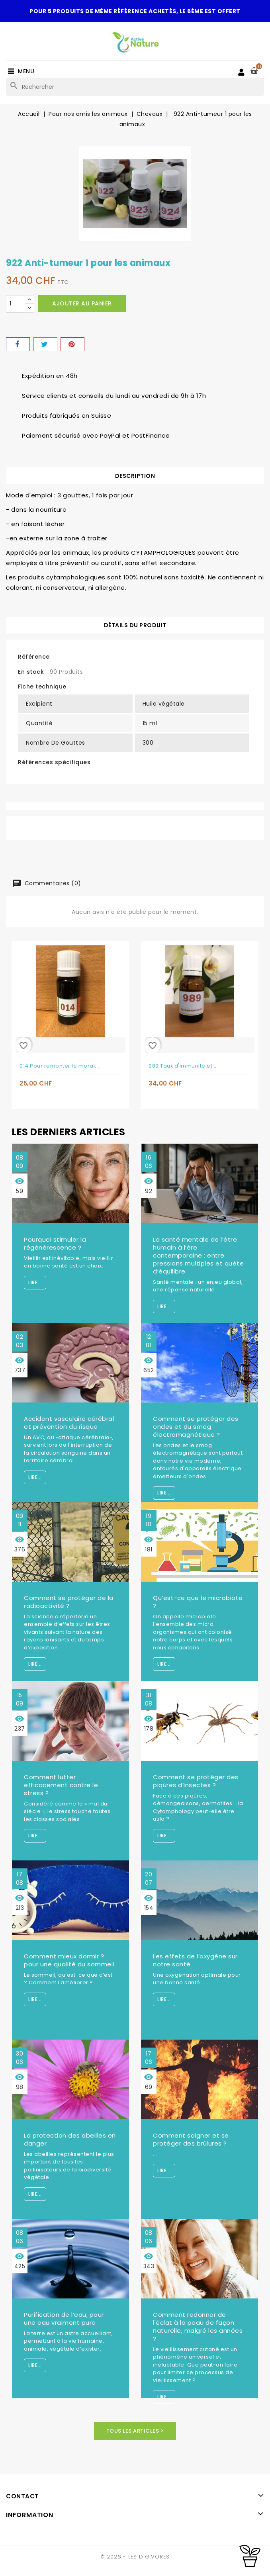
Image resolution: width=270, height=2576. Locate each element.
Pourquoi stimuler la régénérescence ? (55, 1243)
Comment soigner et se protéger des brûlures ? (191, 2139)
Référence (34, 657)
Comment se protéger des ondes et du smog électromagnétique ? (196, 1426)
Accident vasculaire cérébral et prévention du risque (69, 1422)
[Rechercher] (135, 87)
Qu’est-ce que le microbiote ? (198, 1602)
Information (29, 2514)
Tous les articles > (135, 2431)
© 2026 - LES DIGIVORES (135, 2556)
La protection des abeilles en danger (70, 2139)
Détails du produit (135, 625)
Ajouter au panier (82, 303)
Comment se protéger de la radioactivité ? (68, 1602)
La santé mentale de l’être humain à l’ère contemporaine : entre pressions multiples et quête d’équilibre (198, 1255)
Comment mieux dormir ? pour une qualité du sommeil (69, 1960)
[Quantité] (15, 304)
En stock (31, 672)
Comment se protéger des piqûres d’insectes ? (196, 1781)
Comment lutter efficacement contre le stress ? (61, 1785)
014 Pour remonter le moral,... (60, 1066)
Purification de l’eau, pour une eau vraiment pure (64, 2318)
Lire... (35, 1282)
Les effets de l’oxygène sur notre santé (195, 1960)
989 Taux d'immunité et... (183, 1066)
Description (135, 476)
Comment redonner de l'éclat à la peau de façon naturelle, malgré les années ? (198, 2326)
